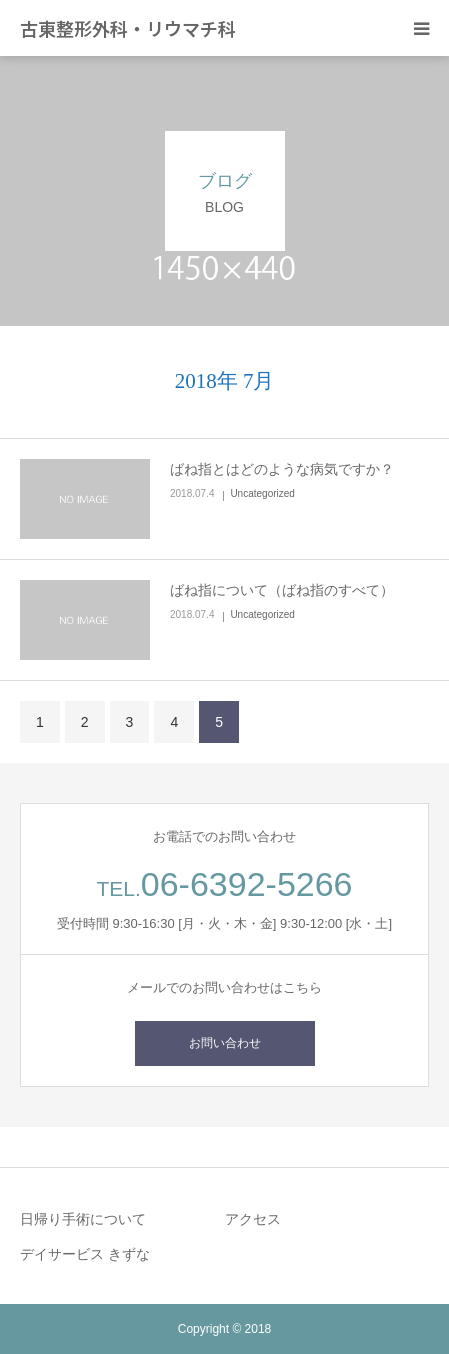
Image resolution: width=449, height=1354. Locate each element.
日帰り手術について (83, 1219)
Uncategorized (262, 493)
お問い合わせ (225, 1043)
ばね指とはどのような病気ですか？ (282, 469)
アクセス (253, 1219)
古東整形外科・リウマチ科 (128, 28)
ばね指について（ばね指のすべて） (282, 590)
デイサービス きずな (85, 1254)
